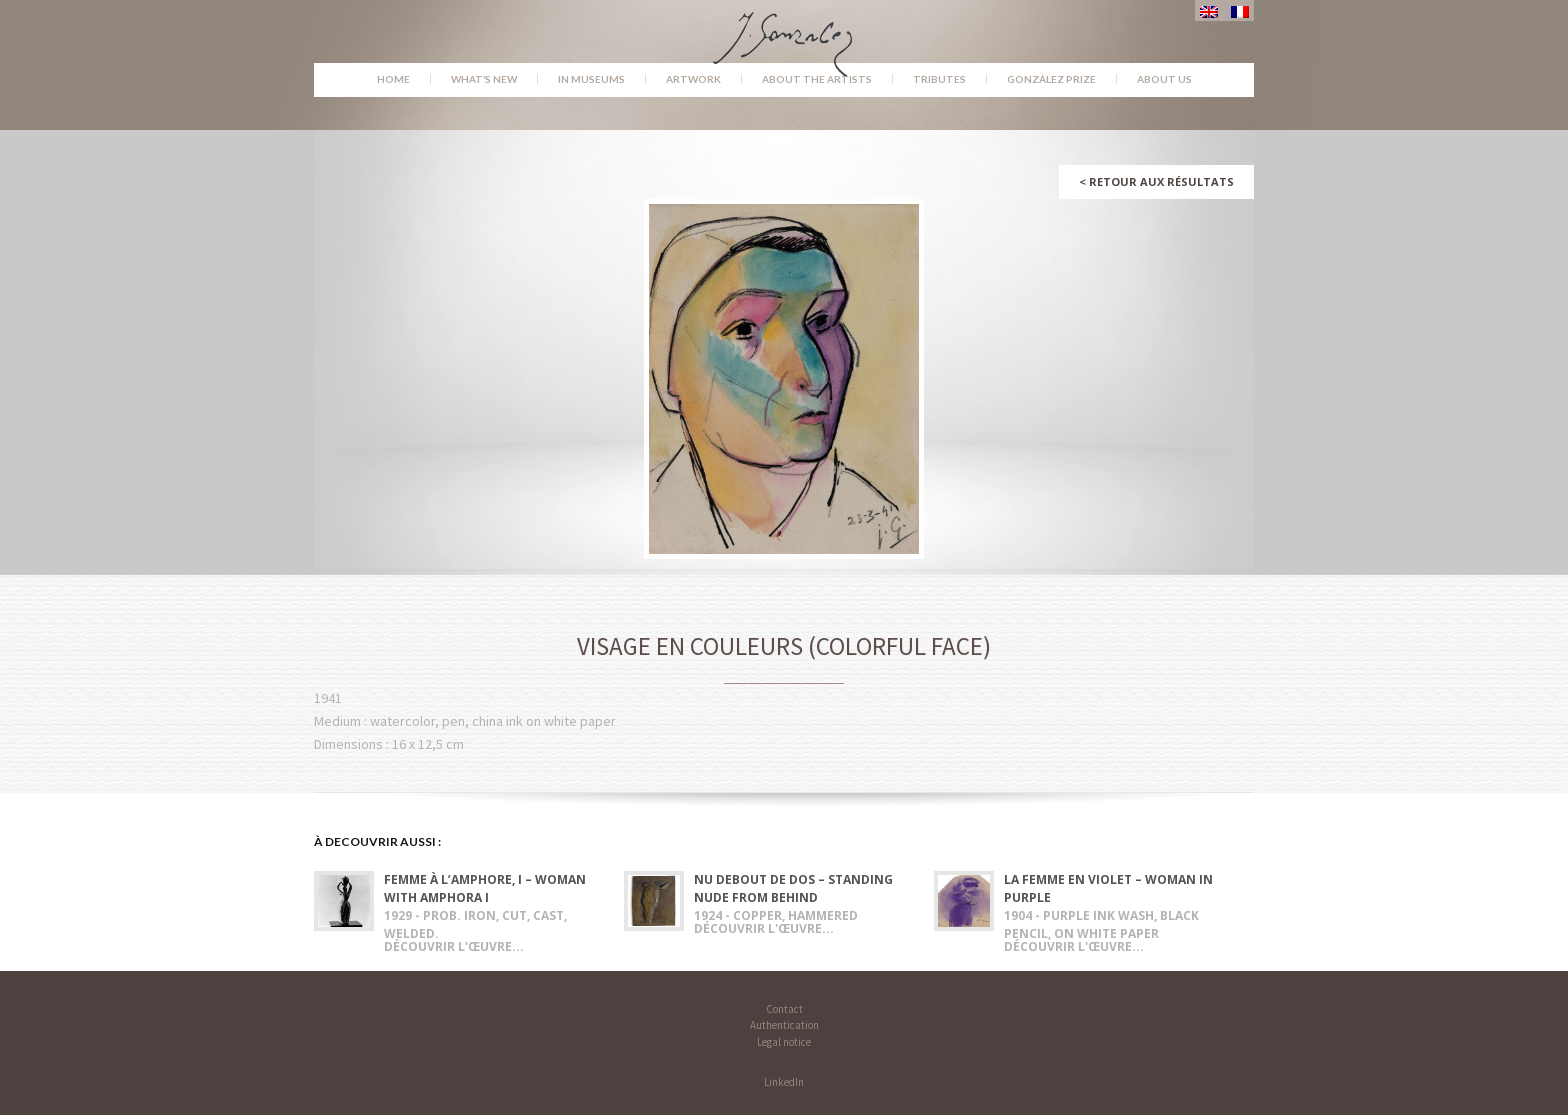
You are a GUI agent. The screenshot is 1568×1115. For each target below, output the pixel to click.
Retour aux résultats (1156, 181)
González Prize (1051, 79)
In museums (591, 79)
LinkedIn (784, 1082)
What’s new (484, 79)
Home (393, 79)
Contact (784, 1009)
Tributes (939, 79)
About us (1164, 79)
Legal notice (784, 1042)
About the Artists (817, 79)
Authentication (784, 1025)
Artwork (693, 79)
